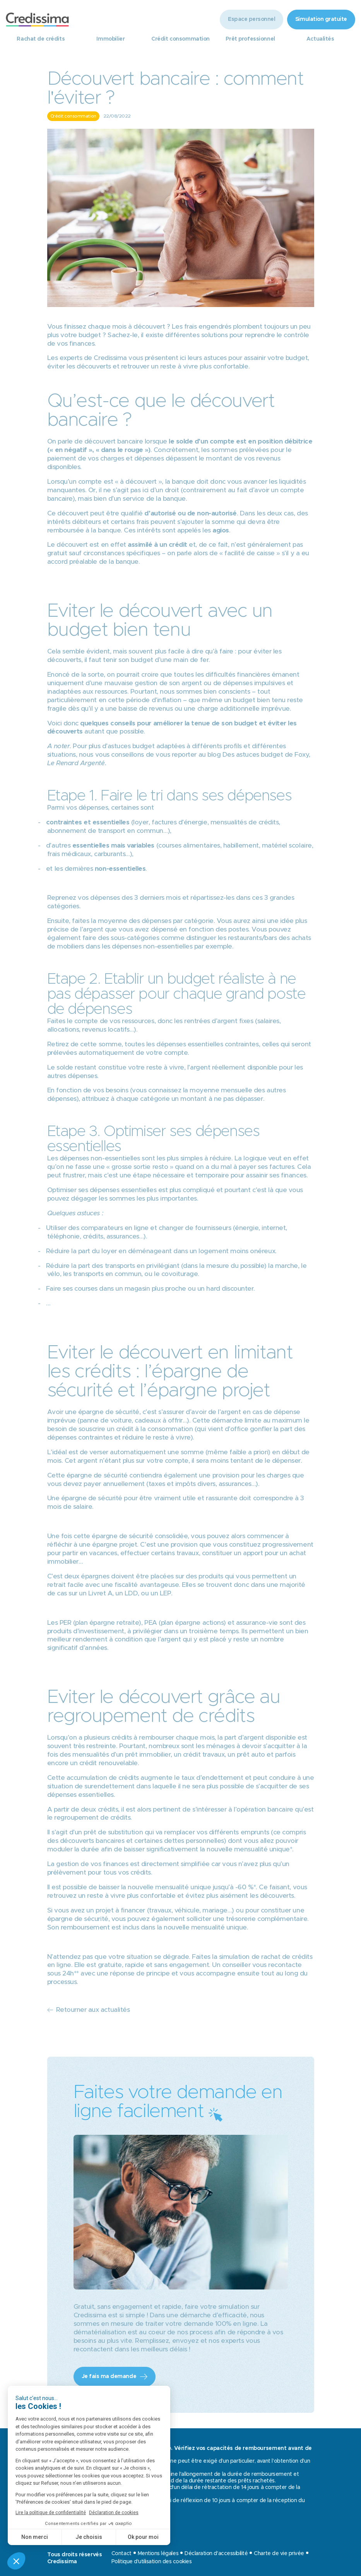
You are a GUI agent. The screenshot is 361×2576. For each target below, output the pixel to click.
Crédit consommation (180, 39)
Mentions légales (158, 2553)
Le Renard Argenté (76, 763)
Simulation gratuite (321, 19)
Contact (121, 2553)
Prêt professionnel (250, 39)
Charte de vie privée (279, 2553)
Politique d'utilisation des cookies (151, 2561)
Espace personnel (251, 19)
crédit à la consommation (154, 1429)
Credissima (110, 358)
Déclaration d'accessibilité (216, 2553)
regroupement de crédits (92, 1817)
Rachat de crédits (41, 39)
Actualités (320, 39)
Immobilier (110, 39)
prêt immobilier (148, 1754)
